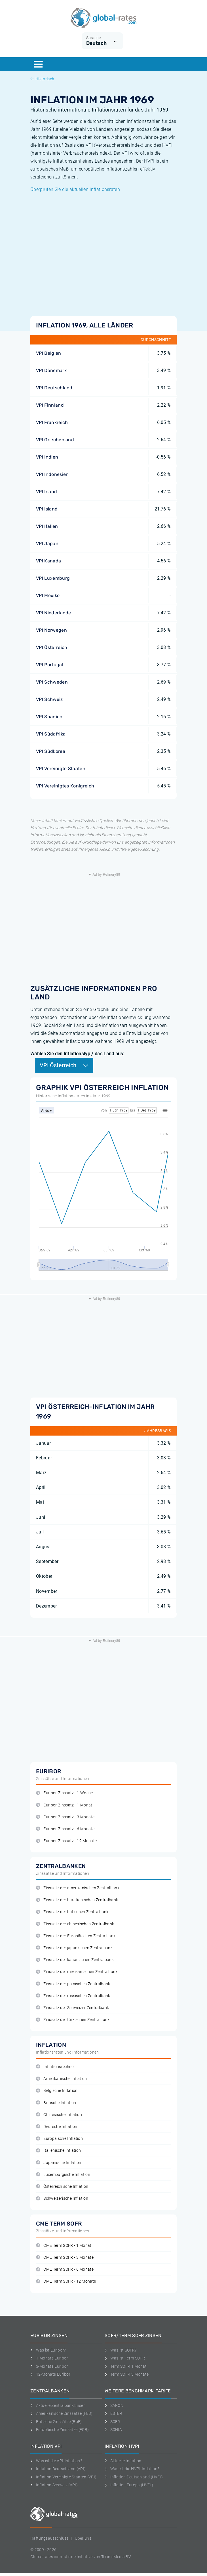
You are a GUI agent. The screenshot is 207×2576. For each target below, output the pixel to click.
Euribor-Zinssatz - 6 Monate (65, 1829)
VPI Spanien (49, 716)
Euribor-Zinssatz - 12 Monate (66, 1841)
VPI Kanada (48, 561)
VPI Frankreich (52, 422)
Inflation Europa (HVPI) (129, 2485)
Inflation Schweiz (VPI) (54, 2485)
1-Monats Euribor (49, 2358)
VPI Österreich (51, 647)
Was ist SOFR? (121, 2350)
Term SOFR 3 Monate (127, 2374)
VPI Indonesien (52, 474)
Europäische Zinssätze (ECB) (59, 2429)
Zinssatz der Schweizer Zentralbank (72, 2007)
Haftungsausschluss (49, 2538)
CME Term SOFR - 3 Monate (65, 2257)
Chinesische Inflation (59, 2114)
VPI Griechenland (55, 439)
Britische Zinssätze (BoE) (56, 2421)
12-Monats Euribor (50, 2374)
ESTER (113, 2413)
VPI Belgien (48, 353)
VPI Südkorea (50, 751)
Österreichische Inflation (62, 2186)
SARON (114, 2405)
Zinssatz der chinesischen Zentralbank (75, 1924)
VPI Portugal (49, 664)
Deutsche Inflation (56, 2126)
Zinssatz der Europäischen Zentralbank (75, 1936)
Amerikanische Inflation (61, 2078)
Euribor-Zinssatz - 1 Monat (64, 1805)
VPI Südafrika (51, 734)
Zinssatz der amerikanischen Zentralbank (77, 1888)
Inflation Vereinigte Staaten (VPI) (63, 2477)
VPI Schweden (52, 682)
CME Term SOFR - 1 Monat (64, 2245)
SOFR (112, 2421)
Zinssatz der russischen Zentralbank (73, 1995)
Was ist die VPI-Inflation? (56, 2461)
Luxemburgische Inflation (63, 2174)
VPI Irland (46, 491)
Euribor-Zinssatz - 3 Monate (65, 1817)
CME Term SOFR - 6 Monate (65, 2269)
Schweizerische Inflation (62, 2198)
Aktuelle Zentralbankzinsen (58, 2405)
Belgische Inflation (56, 2090)
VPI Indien (47, 457)
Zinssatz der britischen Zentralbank (72, 1911)
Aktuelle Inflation (123, 2461)
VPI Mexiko (48, 595)
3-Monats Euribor (49, 2366)
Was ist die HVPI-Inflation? (132, 2468)
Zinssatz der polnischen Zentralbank (73, 1984)
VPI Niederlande (53, 612)
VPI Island (47, 509)
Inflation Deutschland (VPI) (58, 2468)
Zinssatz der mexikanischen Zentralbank (77, 1971)
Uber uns (83, 2538)
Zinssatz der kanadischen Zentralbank (75, 1959)
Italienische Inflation (58, 2150)
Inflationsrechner (55, 2066)
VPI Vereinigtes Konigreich (65, 786)
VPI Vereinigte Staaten (60, 768)
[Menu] (38, 64)
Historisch (42, 79)
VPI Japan (47, 543)
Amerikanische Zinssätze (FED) (61, 2413)
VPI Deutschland (54, 387)
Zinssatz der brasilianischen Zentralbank (77, 1900)
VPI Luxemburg (53, 578)
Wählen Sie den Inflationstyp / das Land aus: (77, 1053)
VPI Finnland (50, 405)
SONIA (113, 2429)
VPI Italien (47, 526)
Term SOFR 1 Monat (126, 2366)
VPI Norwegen (51, 630)
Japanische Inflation (58, 2162)
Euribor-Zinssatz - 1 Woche (64, 1793)
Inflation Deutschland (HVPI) (134, 2477)
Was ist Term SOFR (125, 2358)
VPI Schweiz (49, 699)
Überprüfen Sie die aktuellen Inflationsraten (75, 189)
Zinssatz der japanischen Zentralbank (74, 1947)
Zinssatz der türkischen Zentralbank (73, 2019)
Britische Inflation (56, 2102)
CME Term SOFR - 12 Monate (66, 2281)
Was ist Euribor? (48, 2350)
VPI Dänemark (51, 370)
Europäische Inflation (59, 2138)
